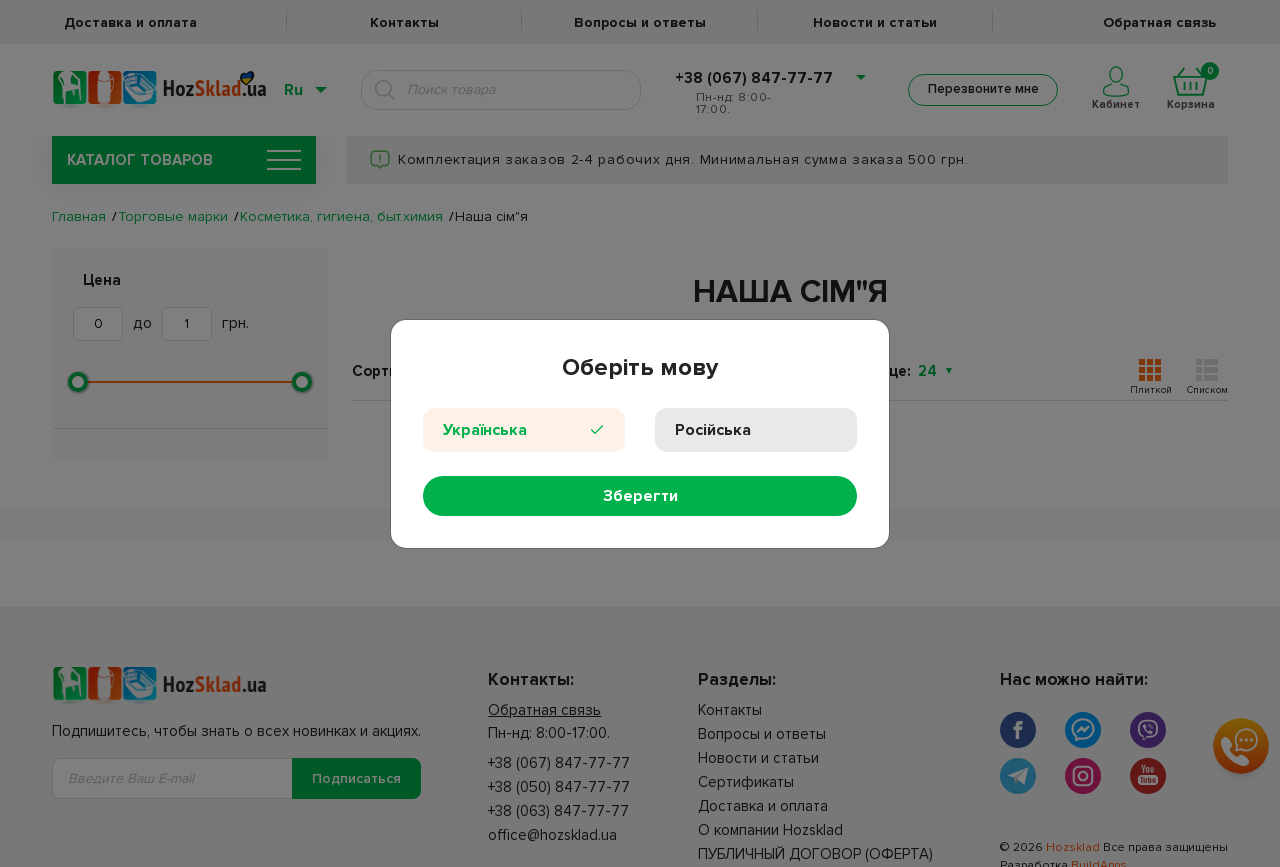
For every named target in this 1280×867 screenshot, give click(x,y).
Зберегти (640, 496)
